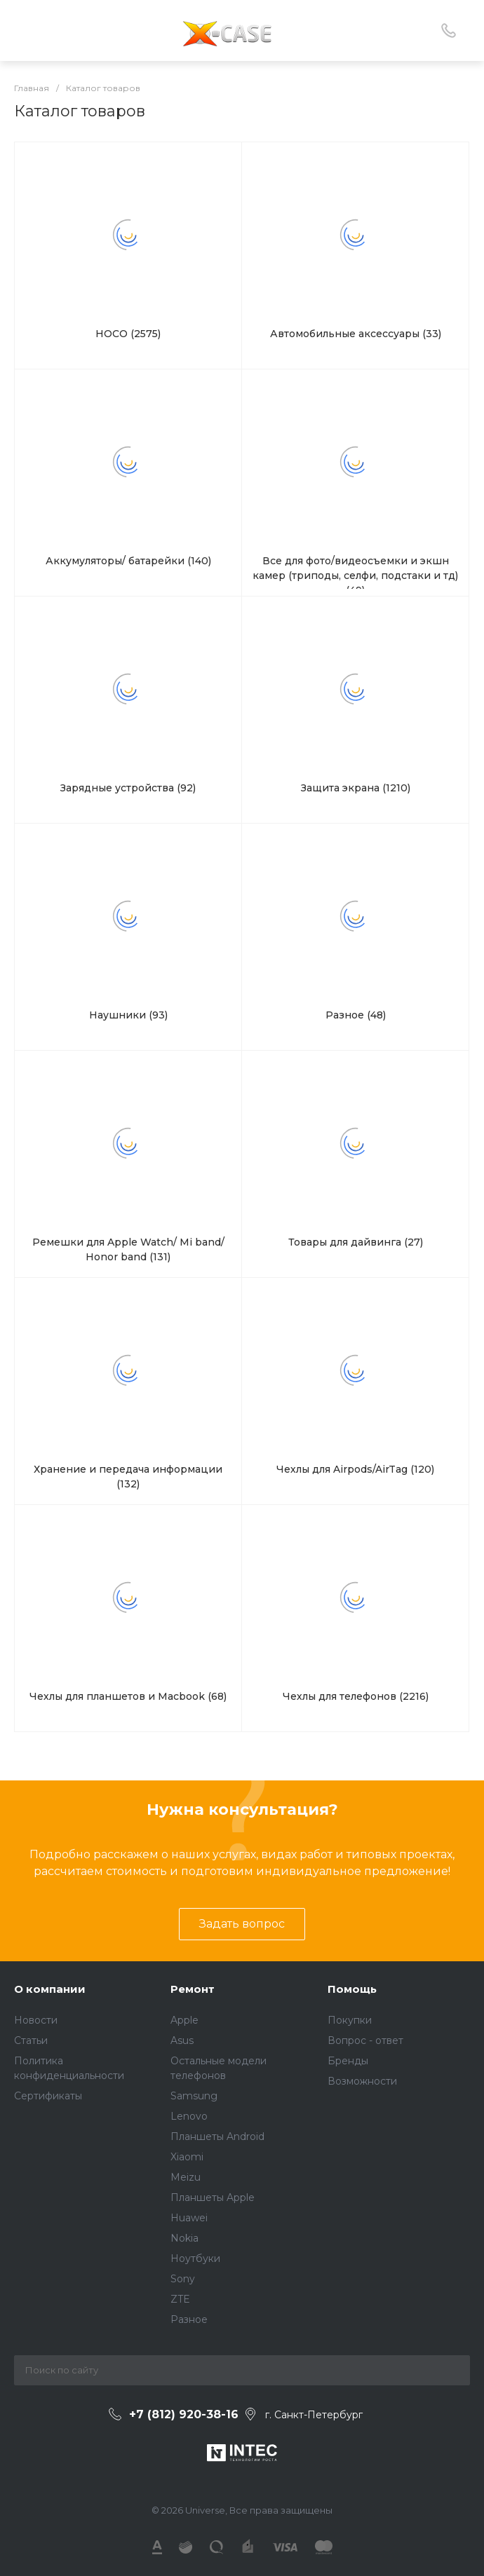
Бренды (348, 2060)
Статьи (31, 2040)
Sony (182, 2278)
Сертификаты (48, 2096)
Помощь (352, 1989)
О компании (50, 1989)
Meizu (185, 2177)
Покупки (350, 2020)
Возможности (362, 2081)
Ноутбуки (195, 2258)
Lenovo (189, 2116)
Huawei (189, 2218)
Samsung (193, 2096)
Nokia (184, 2238)
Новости (36, 2020)
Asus (182, 2040)
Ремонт (192, 1989)
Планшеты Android (217, 2136)
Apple (184, 2020)
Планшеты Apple (212, 2197)
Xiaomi (186, 2157)
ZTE (180, 2299)
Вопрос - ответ (365, 2040)
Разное (189, 2319)
